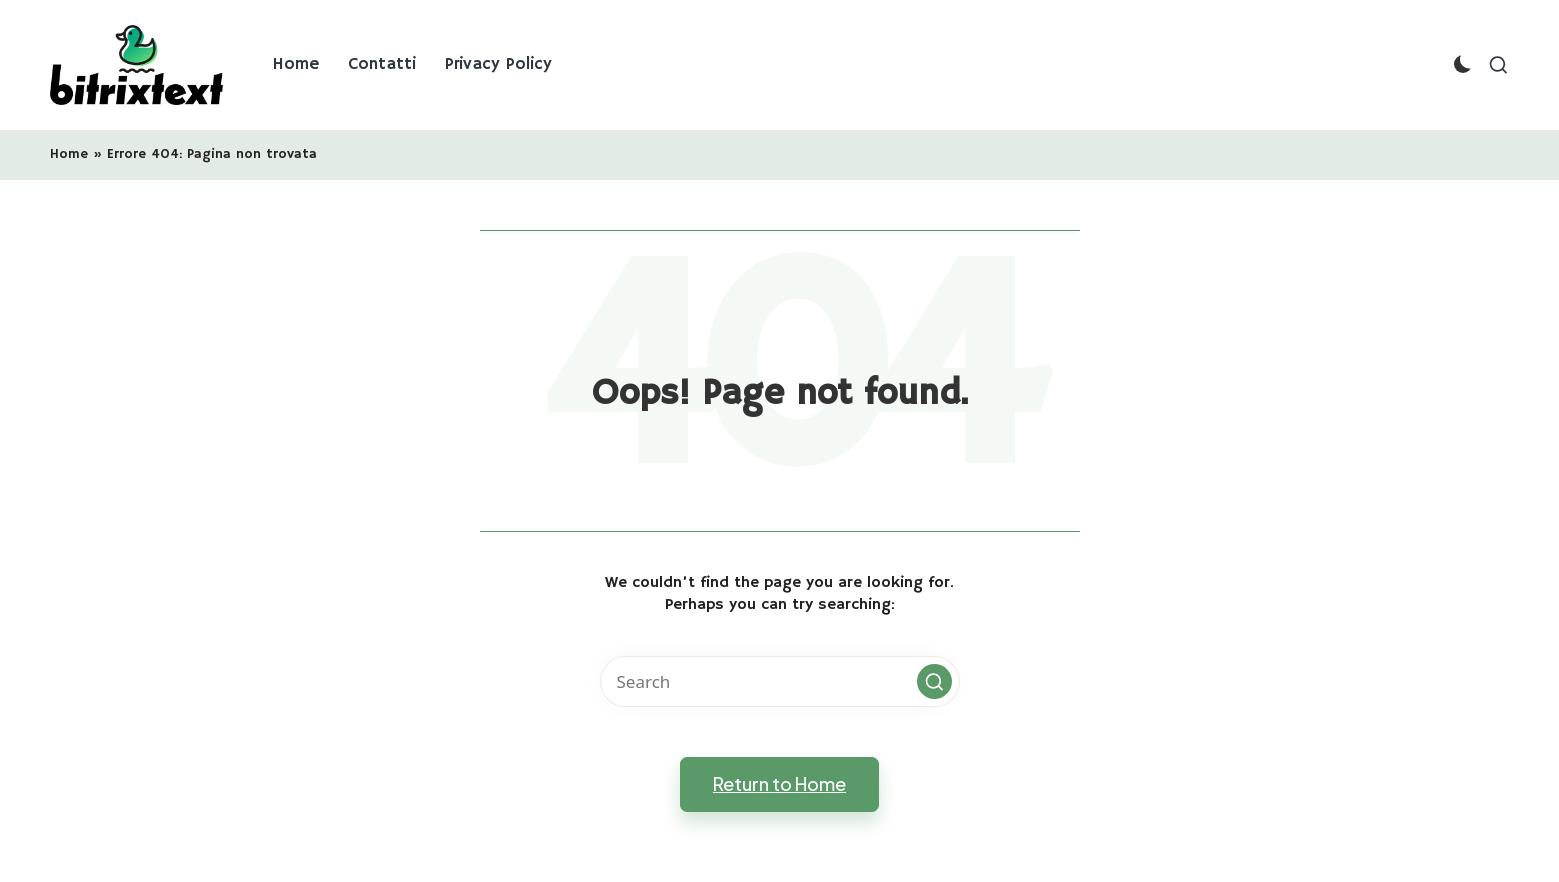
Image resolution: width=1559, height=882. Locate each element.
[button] (934, 681)
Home (69, 154)
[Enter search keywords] (780, 681)
